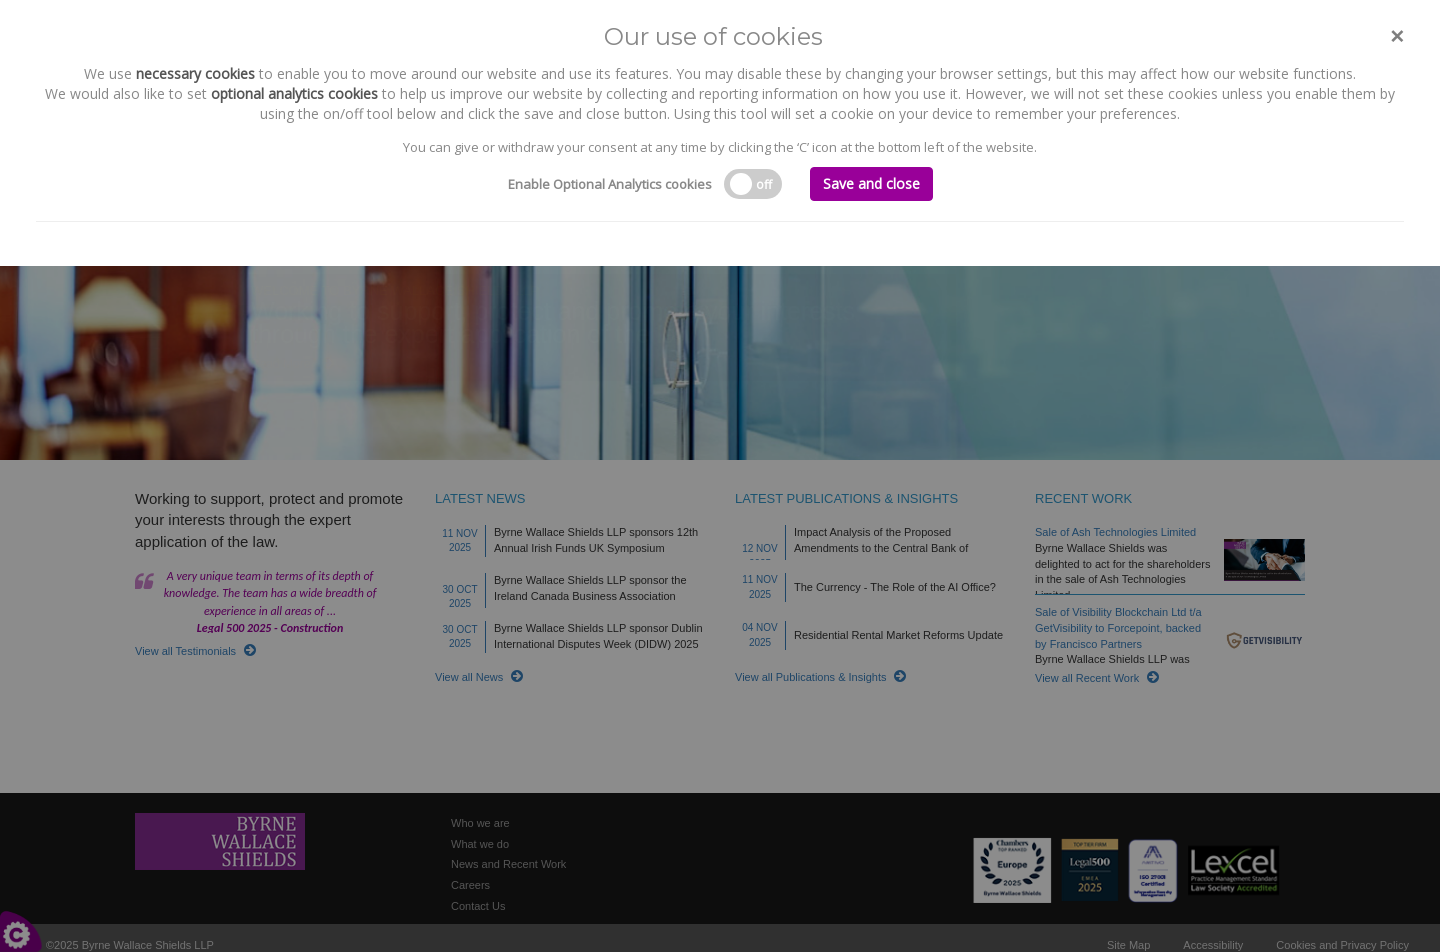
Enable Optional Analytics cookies (610, 184)
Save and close (871, 183)
